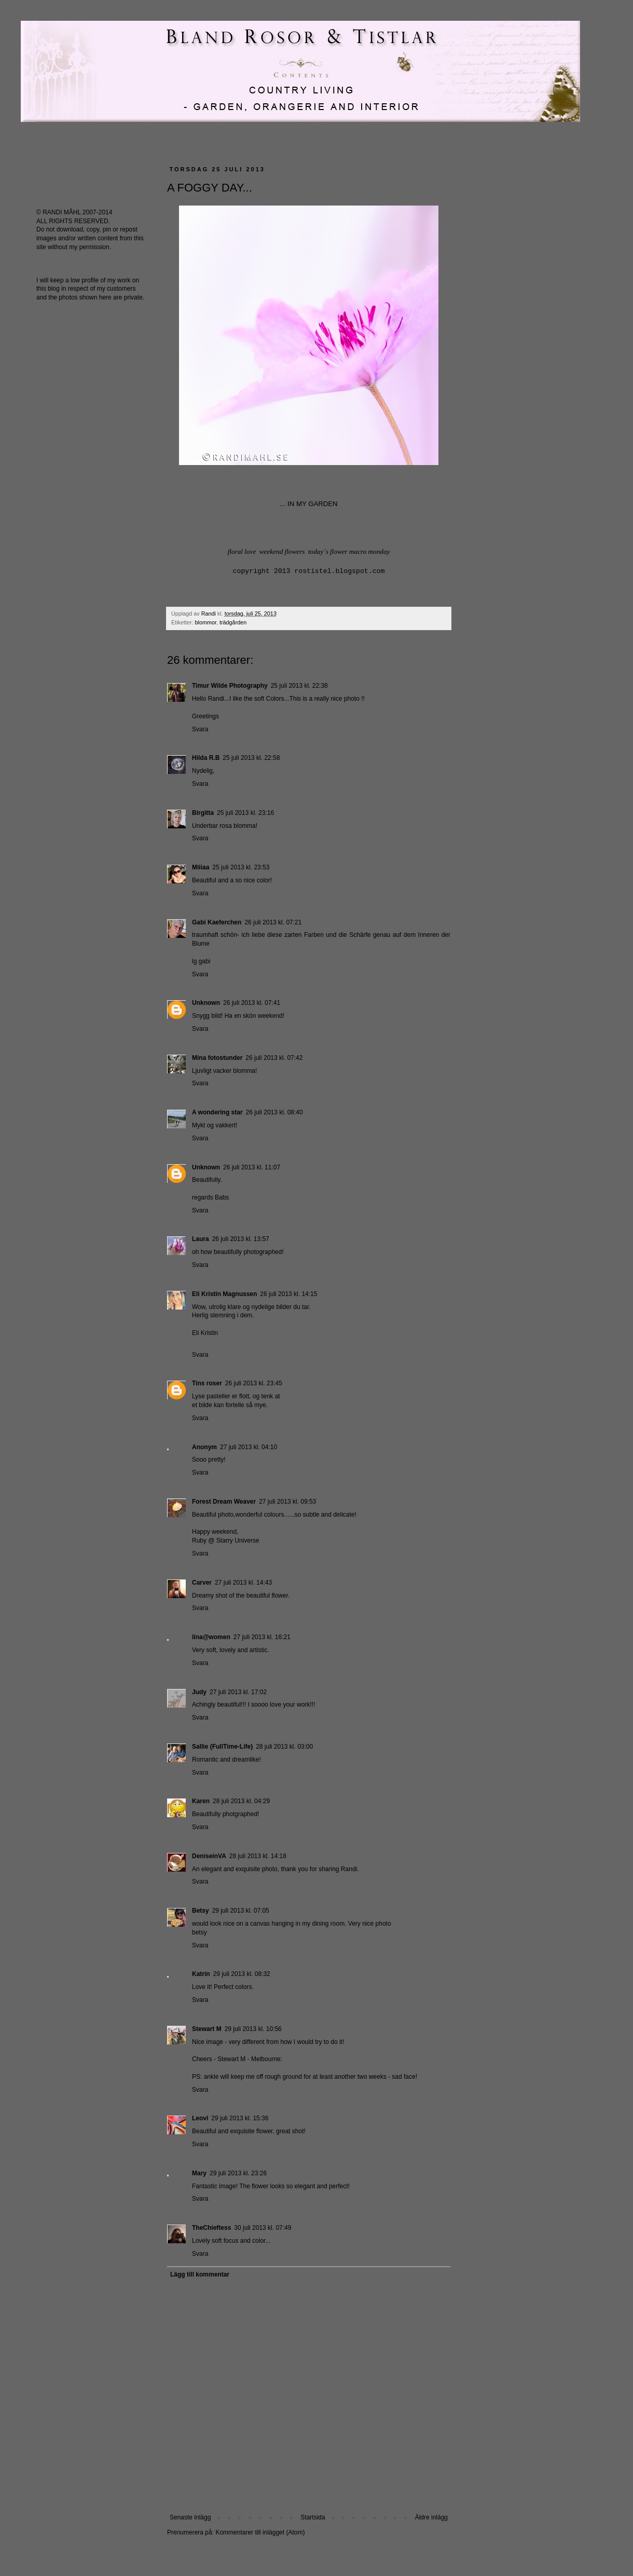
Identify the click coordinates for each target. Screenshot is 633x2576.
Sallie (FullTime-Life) (222, 1746)
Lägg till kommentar (199, 2274)
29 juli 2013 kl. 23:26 (238, 2173)
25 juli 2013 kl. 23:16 (245, 812)
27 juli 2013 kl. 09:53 (287, 1501)
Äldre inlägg (431, 2517)
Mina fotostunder (217, 1057)
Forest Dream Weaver (224, 1501)
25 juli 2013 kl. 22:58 (251, 757)
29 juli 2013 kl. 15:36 (239, 2118)
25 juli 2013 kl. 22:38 (299, 685)
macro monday (369, 551)
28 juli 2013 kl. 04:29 (241, 1801)
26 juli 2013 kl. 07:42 (273, 1057)
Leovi (200, 2118)
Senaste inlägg (190, 2517)
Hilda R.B (205, 757)
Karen (201, 1801)
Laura (200, 1239)
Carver (202, 1582)
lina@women (211, 1637)
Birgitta (203, 812)
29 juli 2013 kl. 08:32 (241, 1974)
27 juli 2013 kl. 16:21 (262, 1637)
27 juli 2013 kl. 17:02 (238, 1692)
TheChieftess (211, 2227)
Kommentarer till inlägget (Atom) (260, 2532)
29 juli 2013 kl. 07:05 (240, 1910)
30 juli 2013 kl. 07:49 (262, 2227)
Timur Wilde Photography (230, 685)
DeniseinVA (209, 1856)
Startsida (312, 2517)
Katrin (201, 1974)
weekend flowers (282, 551)
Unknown (206, 1002)
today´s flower (328, 551)
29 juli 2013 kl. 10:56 (253, 2029)
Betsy (200, 1910)
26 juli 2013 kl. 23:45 (253, 1383)
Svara (200, 729)
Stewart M (207, 2029)
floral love (242, 551)
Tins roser (207, 1383)
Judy (199, 1692)
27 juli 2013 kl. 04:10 (248, 1447)
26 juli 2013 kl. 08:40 (274, 1112)
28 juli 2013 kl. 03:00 (284, 1746)
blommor (205, 622)
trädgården (232, 622)
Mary (199, 2173)
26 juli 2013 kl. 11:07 (251, 1167)
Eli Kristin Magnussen (224, 1294)
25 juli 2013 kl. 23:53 (240, 867)
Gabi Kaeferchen (216, 922)
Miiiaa (200, 867)
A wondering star (217, 1112)
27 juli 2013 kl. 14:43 (243, 1582)
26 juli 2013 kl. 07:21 (272, 922)
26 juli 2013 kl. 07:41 (251, 1002)
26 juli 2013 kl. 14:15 (288, 1294)
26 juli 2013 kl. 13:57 (240, 1239)
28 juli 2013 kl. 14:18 (257, 1856)
